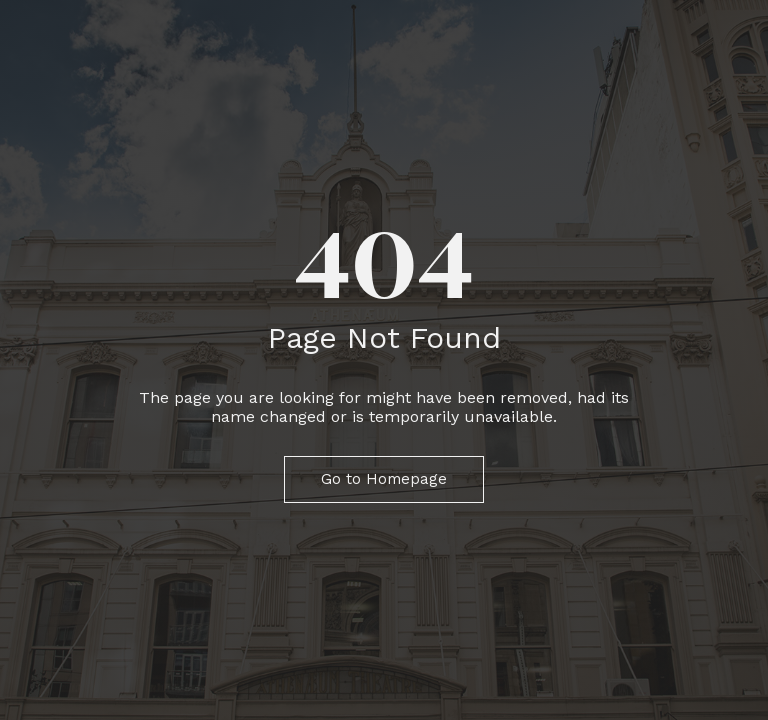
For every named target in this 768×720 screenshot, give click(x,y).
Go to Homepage (384, 479)
